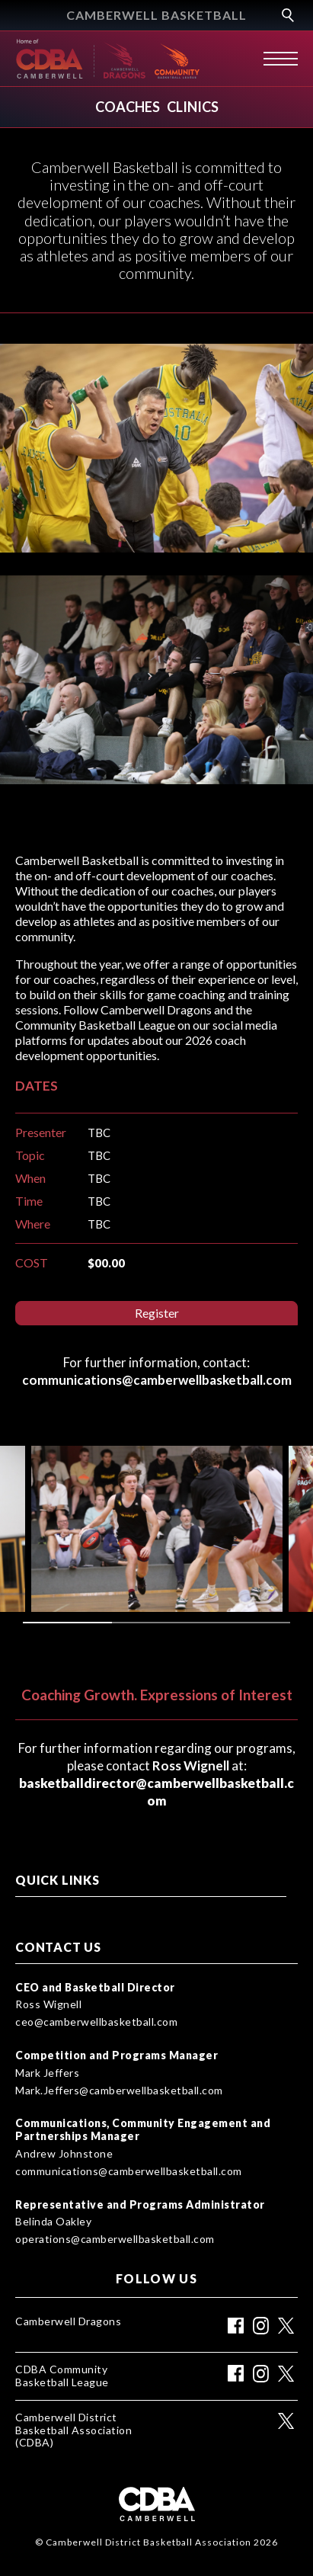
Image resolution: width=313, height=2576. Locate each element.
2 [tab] (156, 1622)
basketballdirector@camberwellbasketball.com (156, 1792)
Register (157, 1313)
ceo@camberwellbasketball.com (96, 2022)
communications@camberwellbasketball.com (128, 2171)
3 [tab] (246, 1622)
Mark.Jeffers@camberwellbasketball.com (119, 2090)
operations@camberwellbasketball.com (115, 2239)
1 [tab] (67, 1622)
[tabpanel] (157, 1529)
